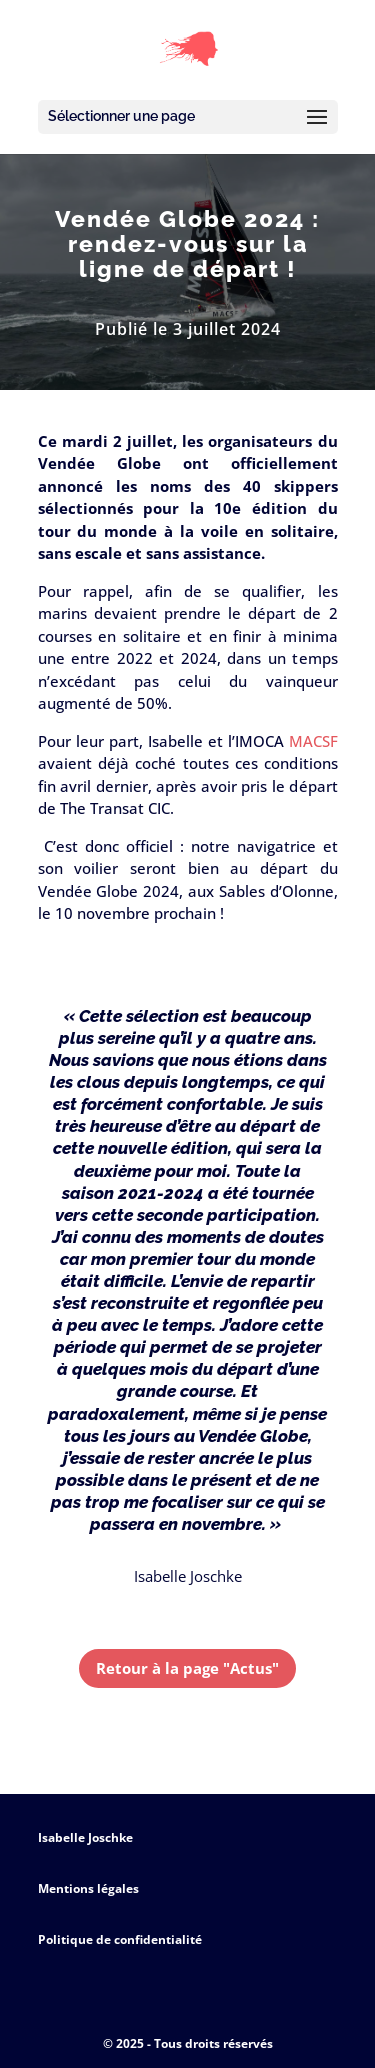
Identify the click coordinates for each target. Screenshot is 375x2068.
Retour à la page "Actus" (187, 1668)
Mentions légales (88, 1888)
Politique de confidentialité (120, 1939)
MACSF (313, 741)
